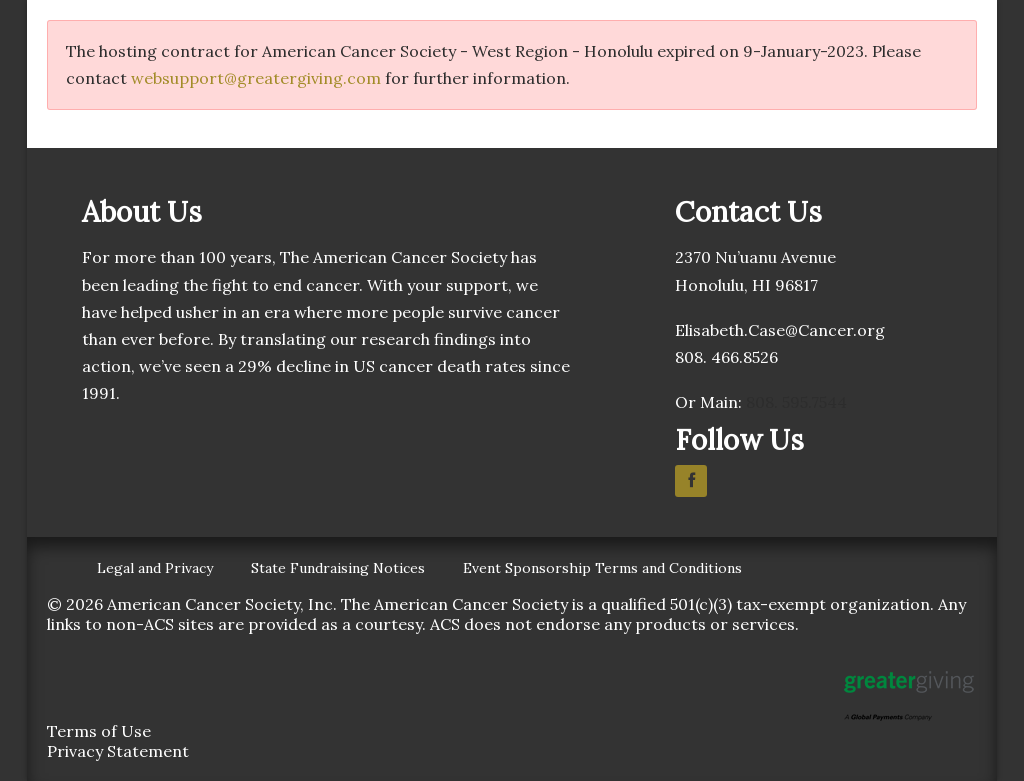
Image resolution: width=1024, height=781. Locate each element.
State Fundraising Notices (338, 568)
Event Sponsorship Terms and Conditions (602, 568)
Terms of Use (99, 731)
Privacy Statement (118, 751)
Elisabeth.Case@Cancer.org (780, 330)
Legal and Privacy (155, 568)
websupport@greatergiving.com (256, 78)
